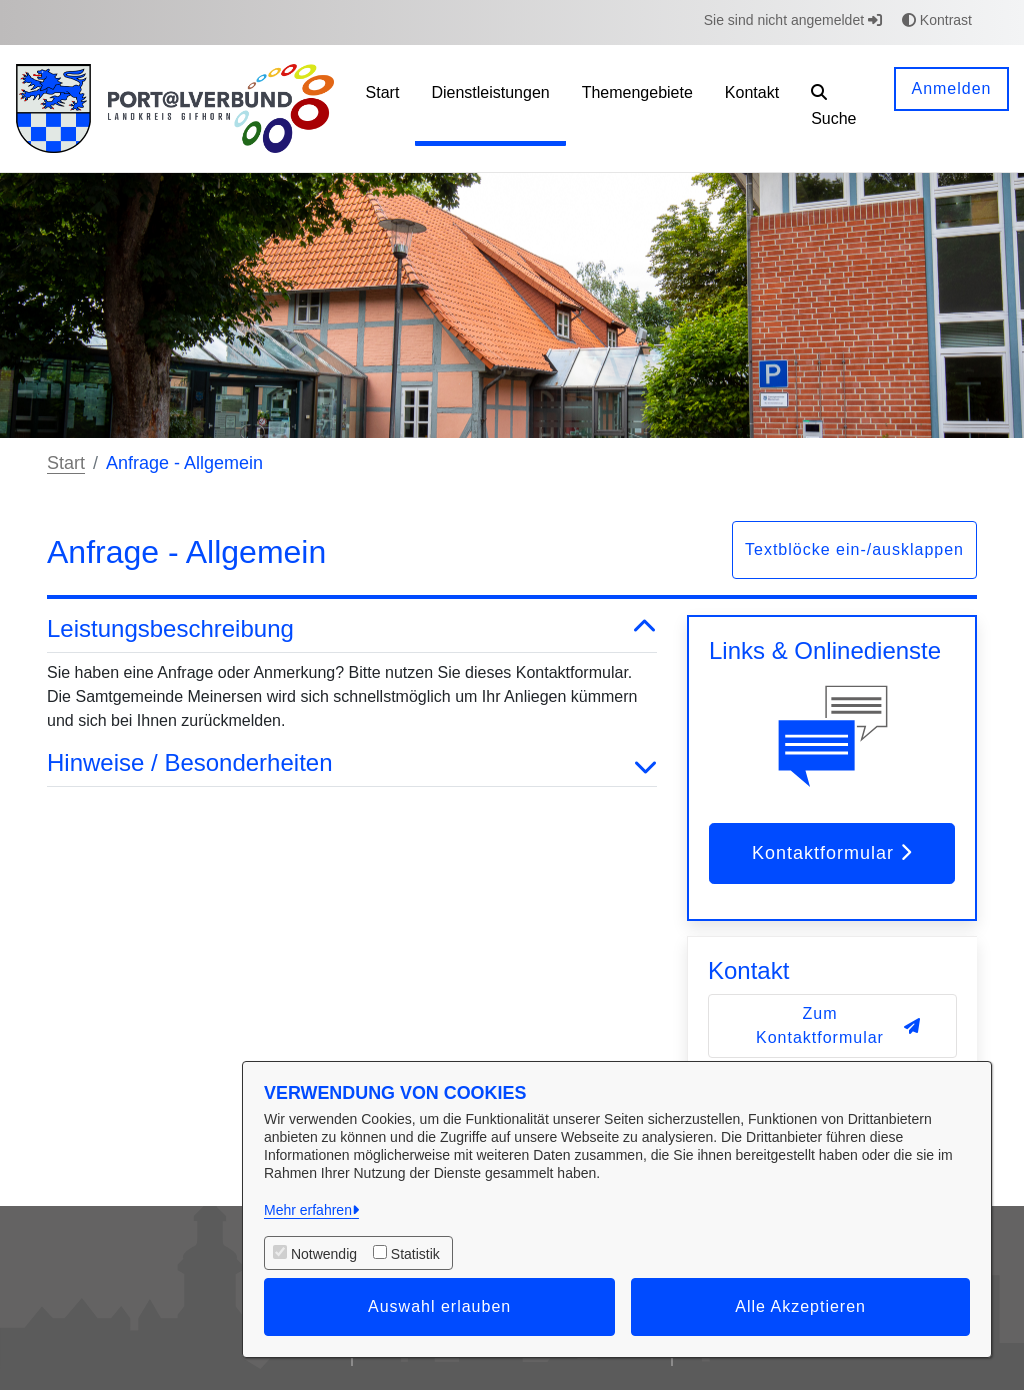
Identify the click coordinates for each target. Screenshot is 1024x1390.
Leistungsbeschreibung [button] (352, 629)
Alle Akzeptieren (800, 1306)
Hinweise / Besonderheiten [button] (352, 763)
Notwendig (324, 1254)
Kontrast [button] (937, 20)
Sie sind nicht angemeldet (793, 20)
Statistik (415, 1254)
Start (66, 463)
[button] (837, 108)
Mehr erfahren (308, 1210)
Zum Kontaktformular (838, 1025)
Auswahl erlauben (439, 1306)
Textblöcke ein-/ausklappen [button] (854, 549)
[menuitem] (383, 108)
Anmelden (951, 88)
